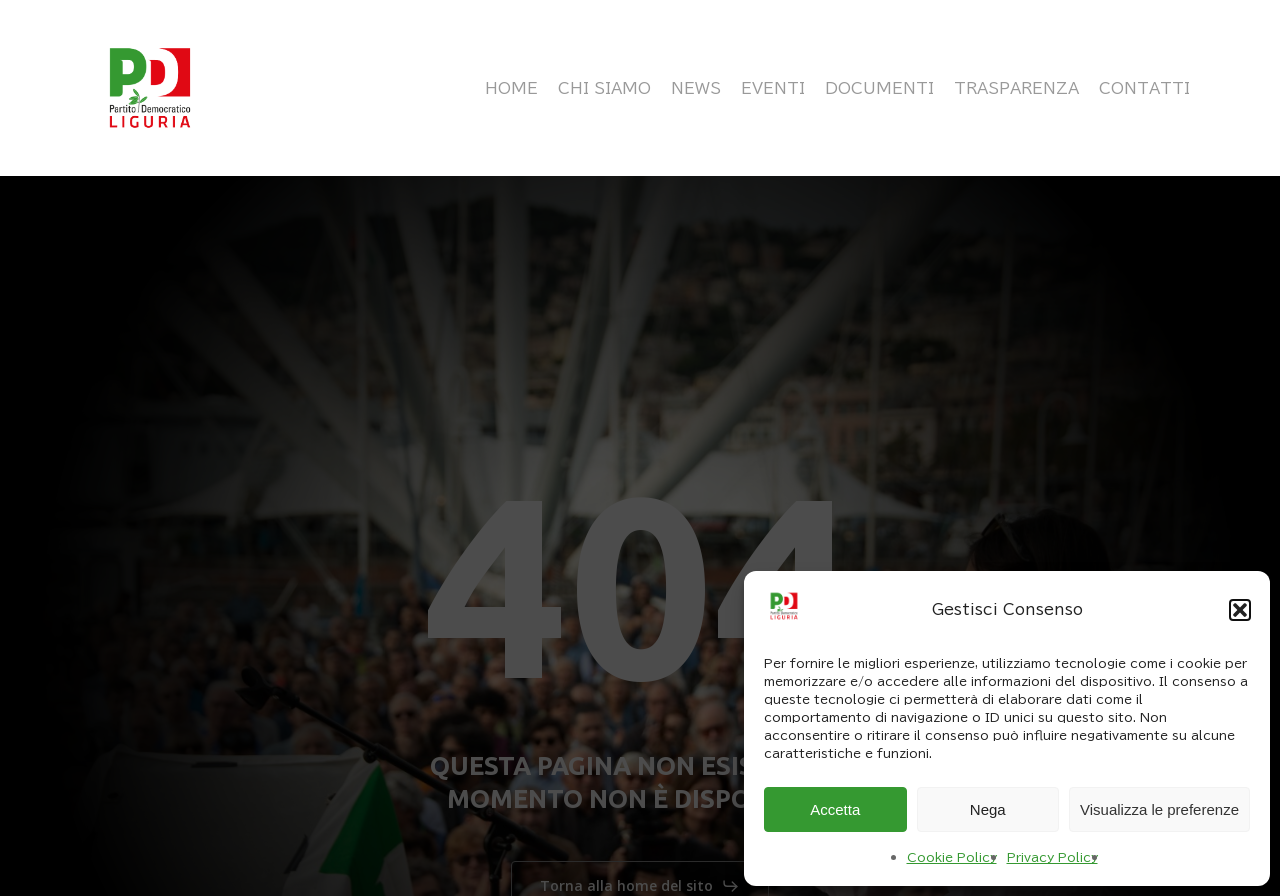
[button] (1240, 610)
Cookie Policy (952, 857)
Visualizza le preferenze (1159, 809)
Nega (988, 809)
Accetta (835, 809)
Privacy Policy (1052, 857)
